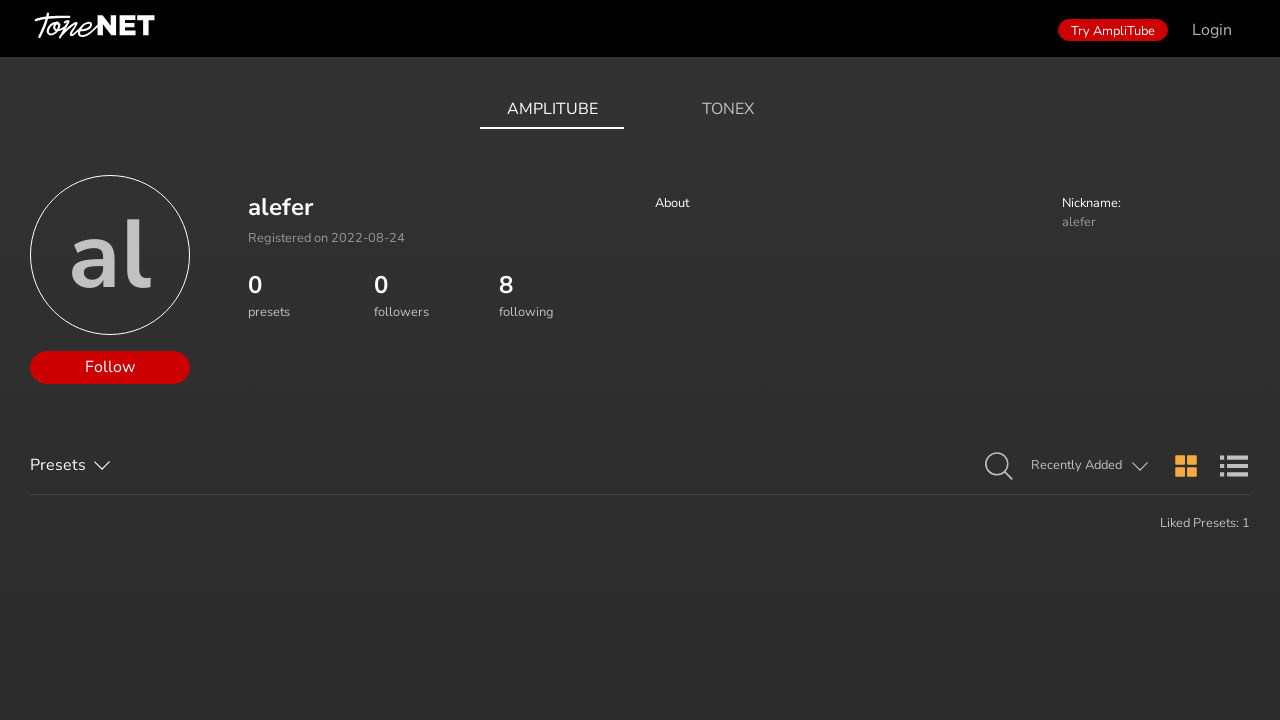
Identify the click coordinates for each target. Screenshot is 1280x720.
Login (1212, 30)
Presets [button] (58, 465)
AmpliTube (552, 109)
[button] (999, 467)
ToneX (728, 109)
